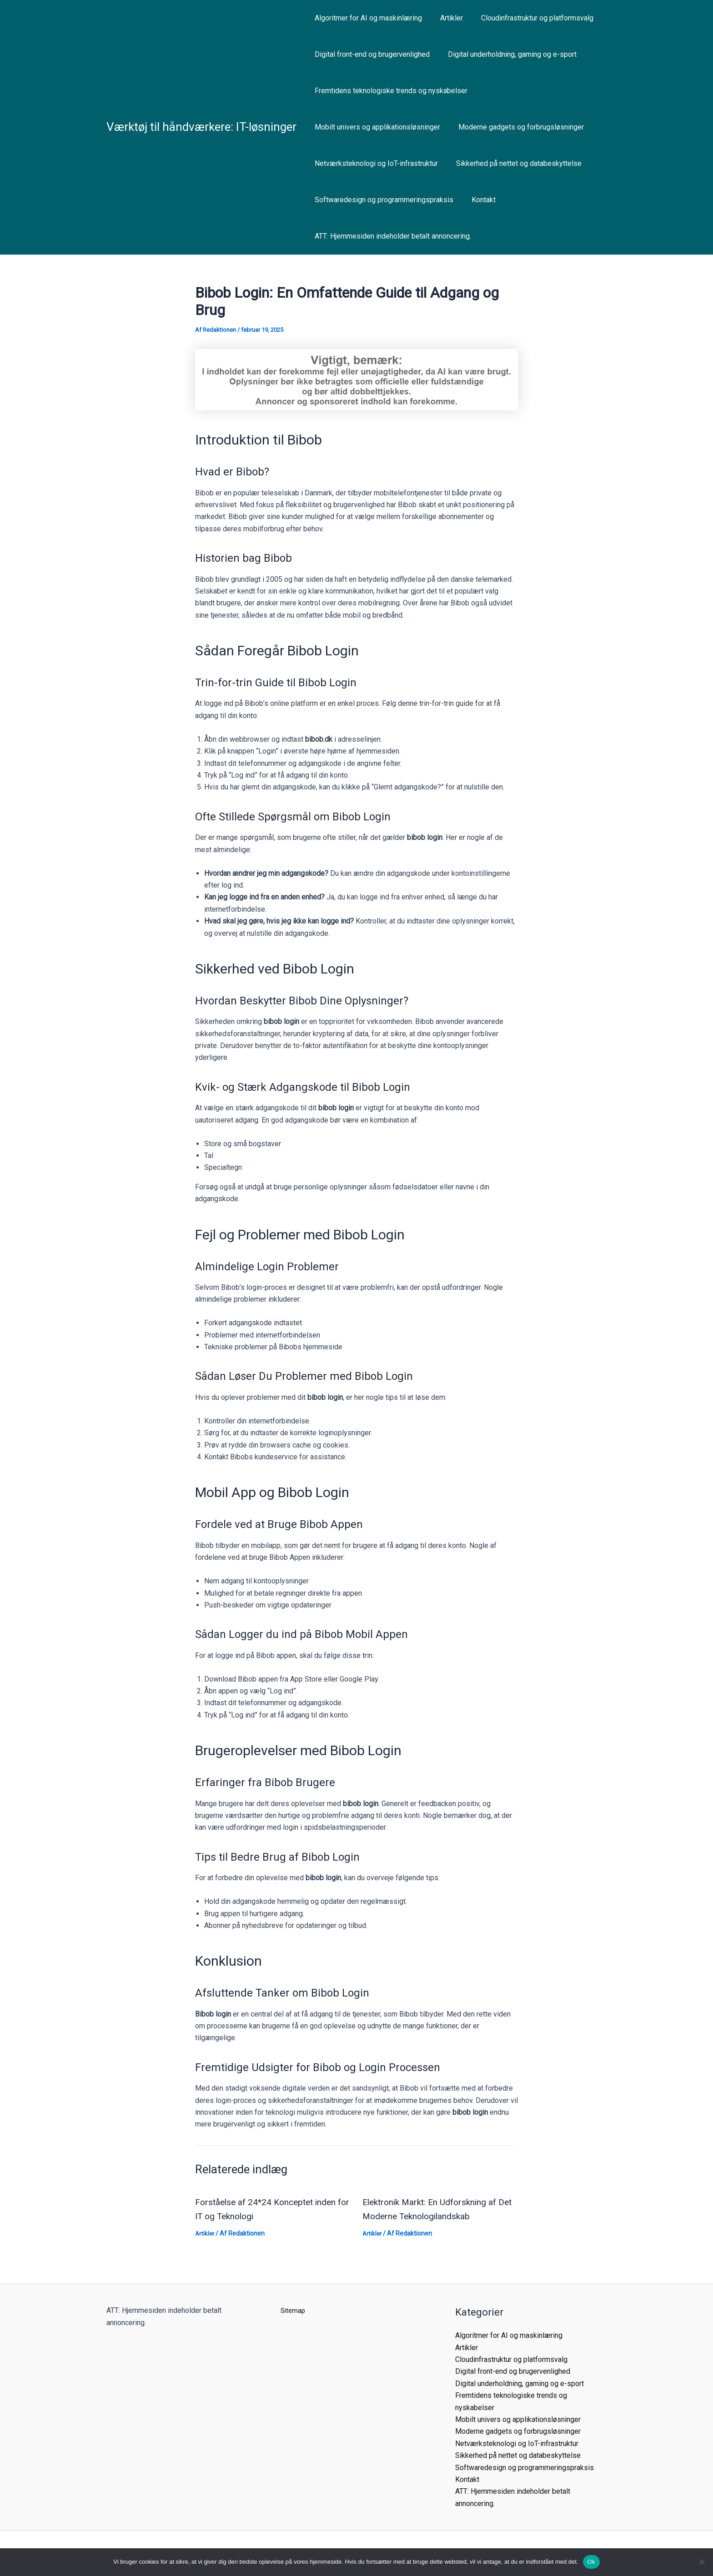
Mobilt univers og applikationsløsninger (375, 127)
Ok (591, 2561)
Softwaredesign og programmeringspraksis (382, 199)
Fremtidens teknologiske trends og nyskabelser (389, 90)
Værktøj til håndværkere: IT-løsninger (201, 127)
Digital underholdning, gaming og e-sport (506, 54)
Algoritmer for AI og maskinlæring (366, 18)
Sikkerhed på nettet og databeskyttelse (513, 163)
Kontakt (478, 199)
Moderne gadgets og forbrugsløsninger (515, 127)
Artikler (446, 18)
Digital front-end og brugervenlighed (370, 54)
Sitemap (294, 2310)
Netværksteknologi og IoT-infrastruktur (374, 163)
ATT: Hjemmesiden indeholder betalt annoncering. (391, 236)
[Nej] (701, 2561)
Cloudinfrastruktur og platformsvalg (528, 18)
